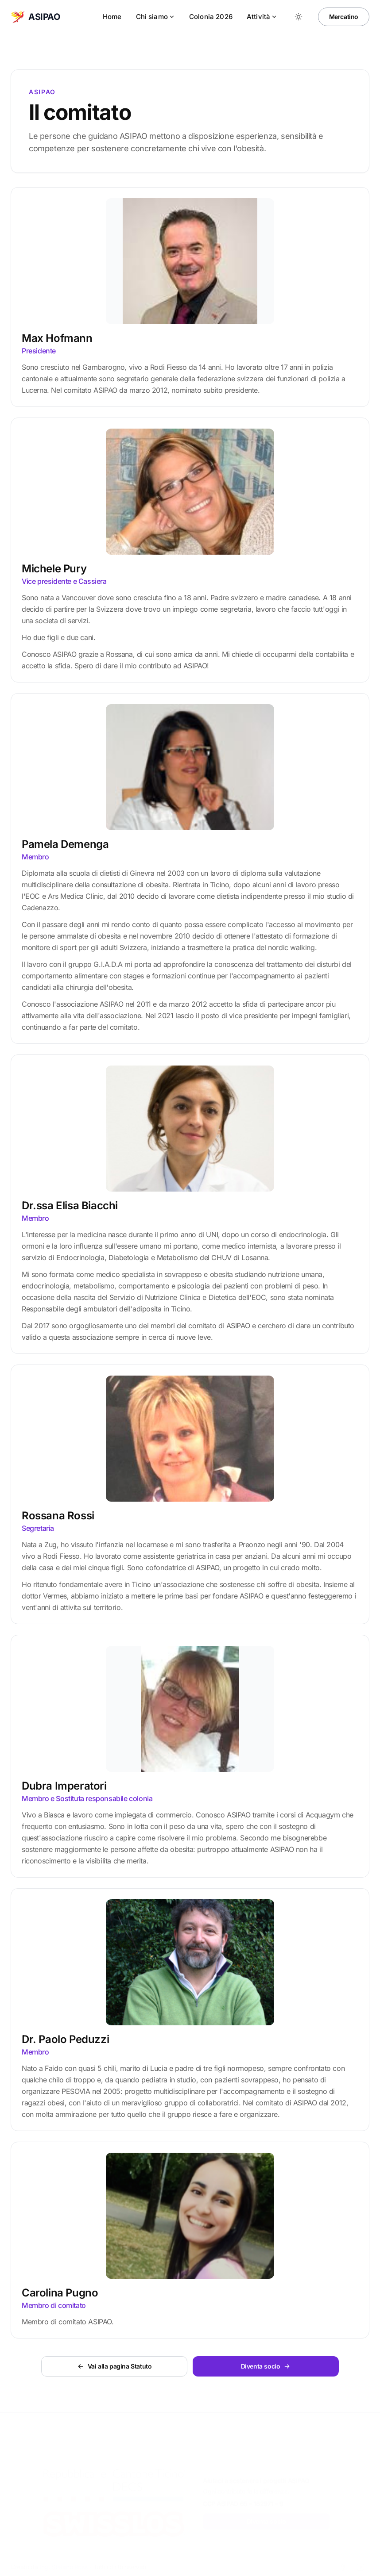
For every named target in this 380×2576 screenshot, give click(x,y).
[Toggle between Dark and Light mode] (298, 17)
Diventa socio (266, 2519)
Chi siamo (155, 16)
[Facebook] (343, 2565)
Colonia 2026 (211, 16)
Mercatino (343, 16)
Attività (262, 16)
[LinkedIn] (360, 2565)
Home (112, 16)
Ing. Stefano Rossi (64, 2565)
